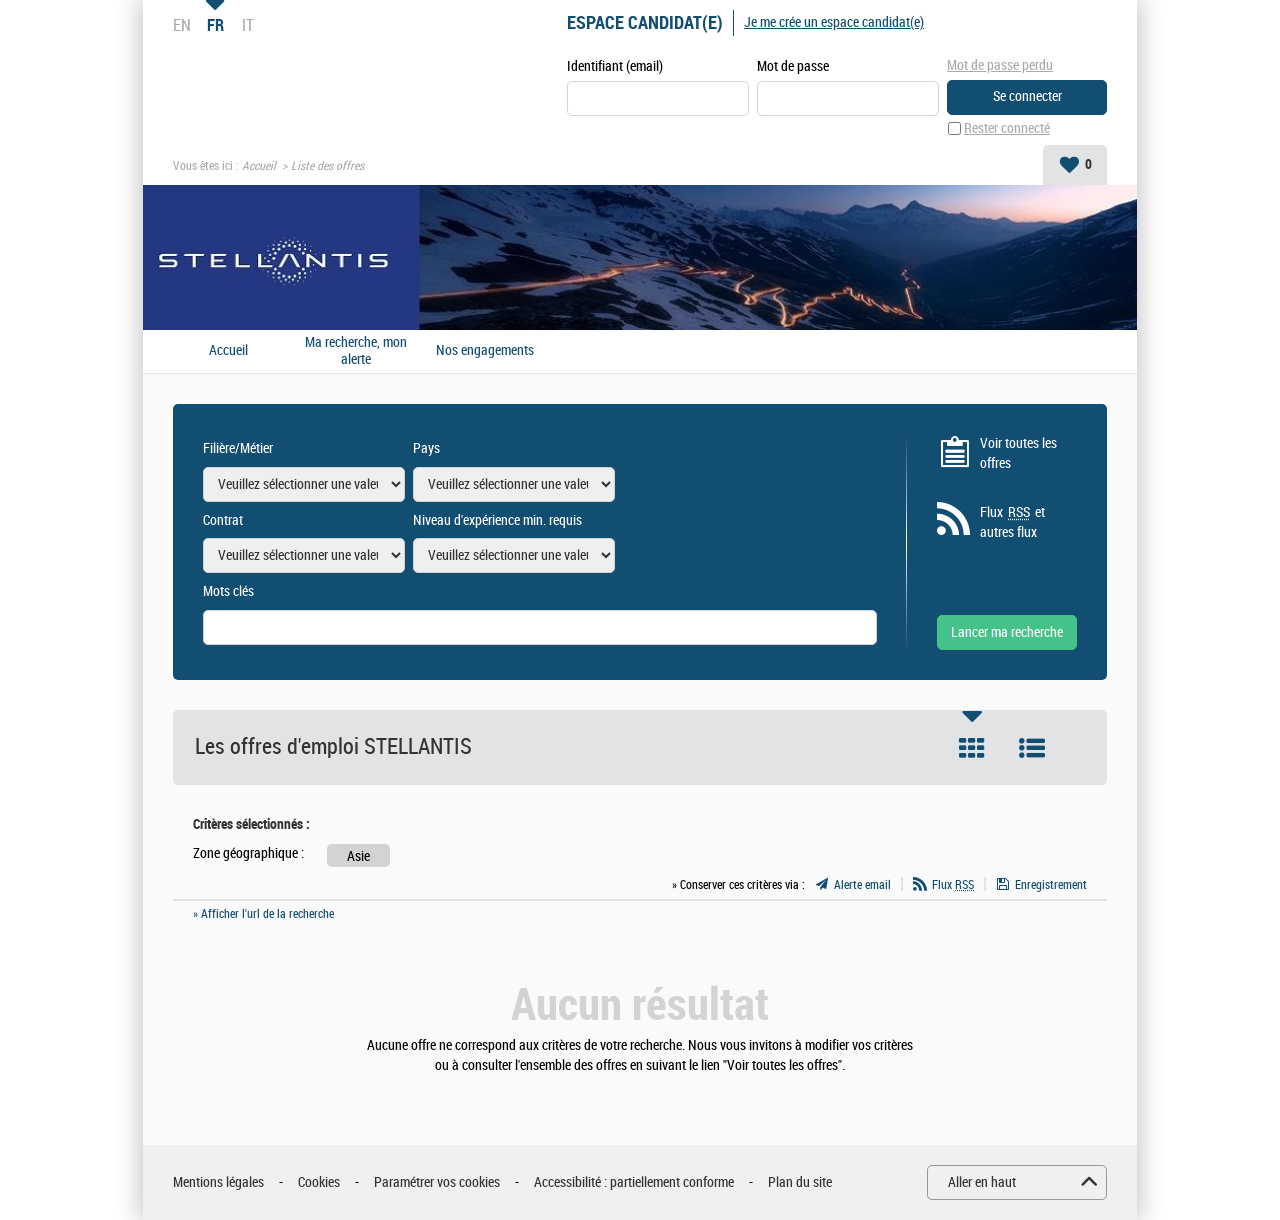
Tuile (972, 748)
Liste (1032, 748)
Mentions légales (218, 1182)
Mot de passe (793, 66)
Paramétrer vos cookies (437, 1182)
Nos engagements (485, 351)
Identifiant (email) (615, 66)
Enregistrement (1051, 885)
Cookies (319, 1182)
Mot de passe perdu (1000, 65)
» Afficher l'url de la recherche (263, 914)
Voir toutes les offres (1018, 453)
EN (182, 25)
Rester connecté (1007, 128)
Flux (953, 885)
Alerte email (862, 885)
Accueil (259, 166)
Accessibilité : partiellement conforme (634, 1182)
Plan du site (800, 1182)
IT (248, 25)
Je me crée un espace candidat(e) (834, 22)
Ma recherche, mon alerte (356, 351)
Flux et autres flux (1012, 522)
